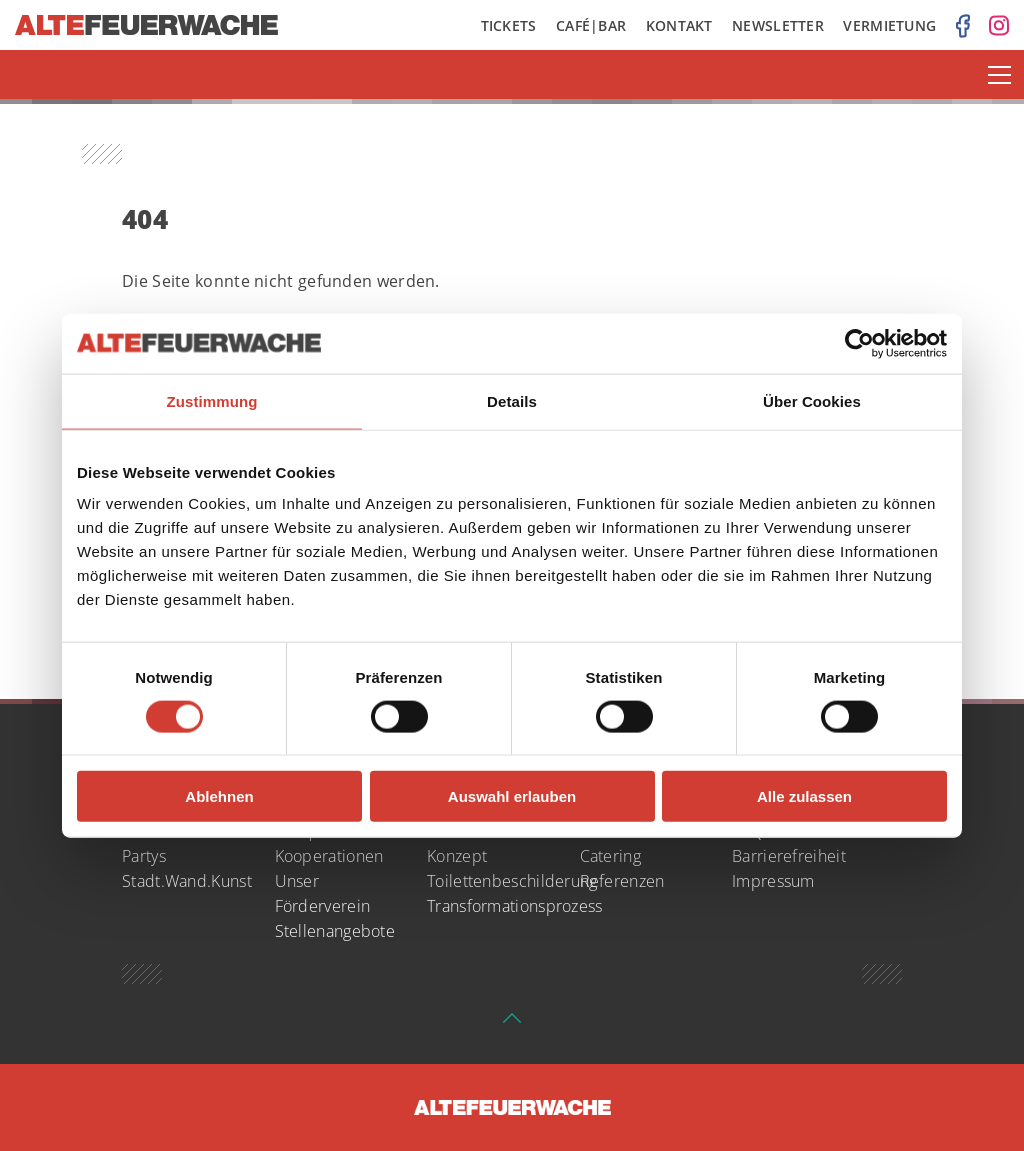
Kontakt (679, 25)
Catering (610, 856)
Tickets (509, 25)
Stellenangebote (335, 931)
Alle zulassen (804, 796)
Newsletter (778, 25)
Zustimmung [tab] (212, 400)
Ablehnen (219, 796)
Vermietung (889, 25)
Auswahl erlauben (512, 796)
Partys (144, 856)
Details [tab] (512, 400)
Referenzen (622, 881)
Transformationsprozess (515, 906)
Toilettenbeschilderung (512, 881)
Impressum (773, 881)
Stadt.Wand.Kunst (187, 881)
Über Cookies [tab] (812, 400)
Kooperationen (329, 856)
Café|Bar (591, 25)
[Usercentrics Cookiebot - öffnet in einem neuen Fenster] (859, 343)
